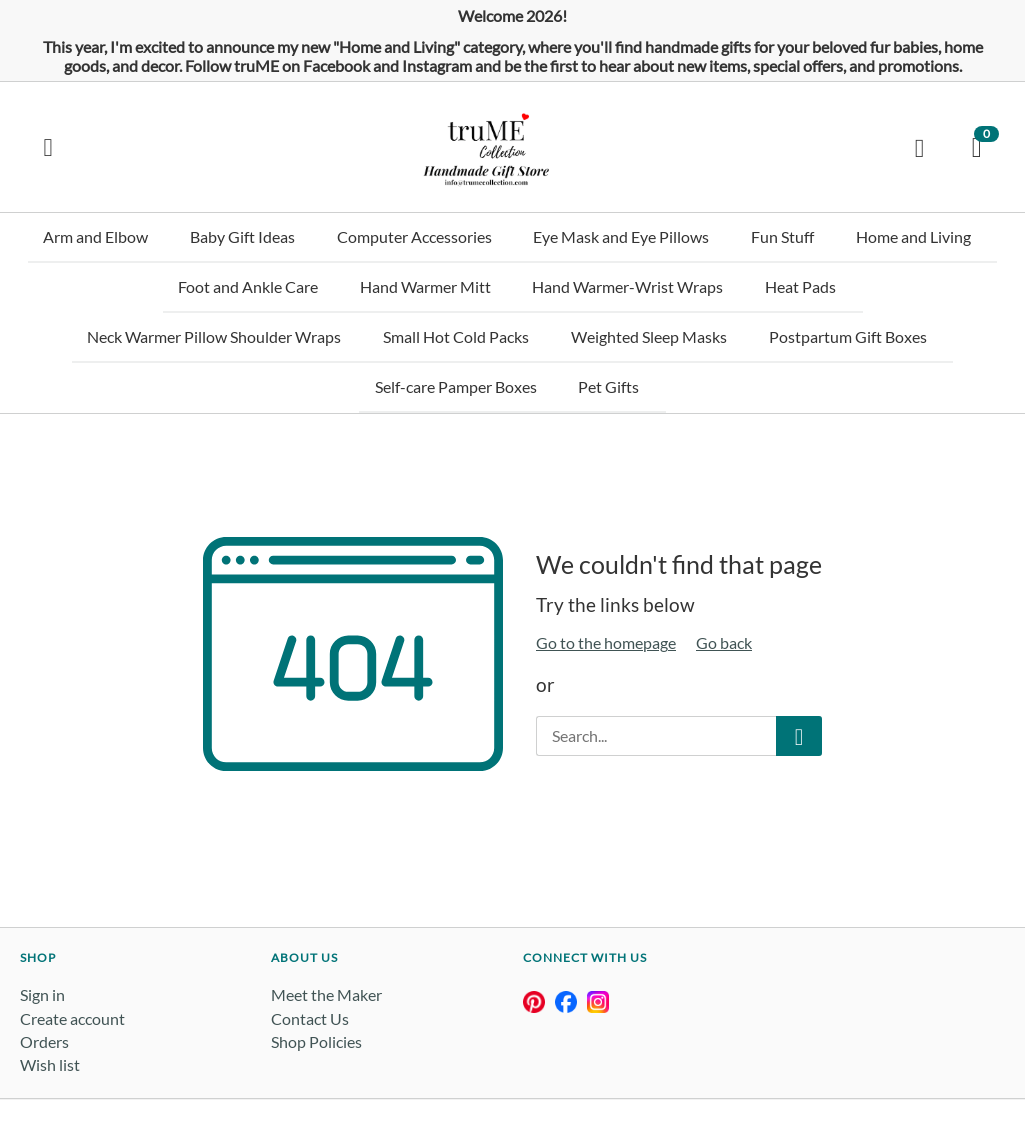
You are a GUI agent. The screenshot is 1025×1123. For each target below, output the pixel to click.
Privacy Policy (440, 1069)
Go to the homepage (606, 583)
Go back (724, 583)
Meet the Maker (326, 935)
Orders (44, 981)
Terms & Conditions (333, 1069)
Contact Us (310, 958)
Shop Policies (316, 981)
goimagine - (242, 1069)
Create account (72, 958)
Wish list (50, 1005)
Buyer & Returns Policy (556, 1069)
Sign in (42, 935)
